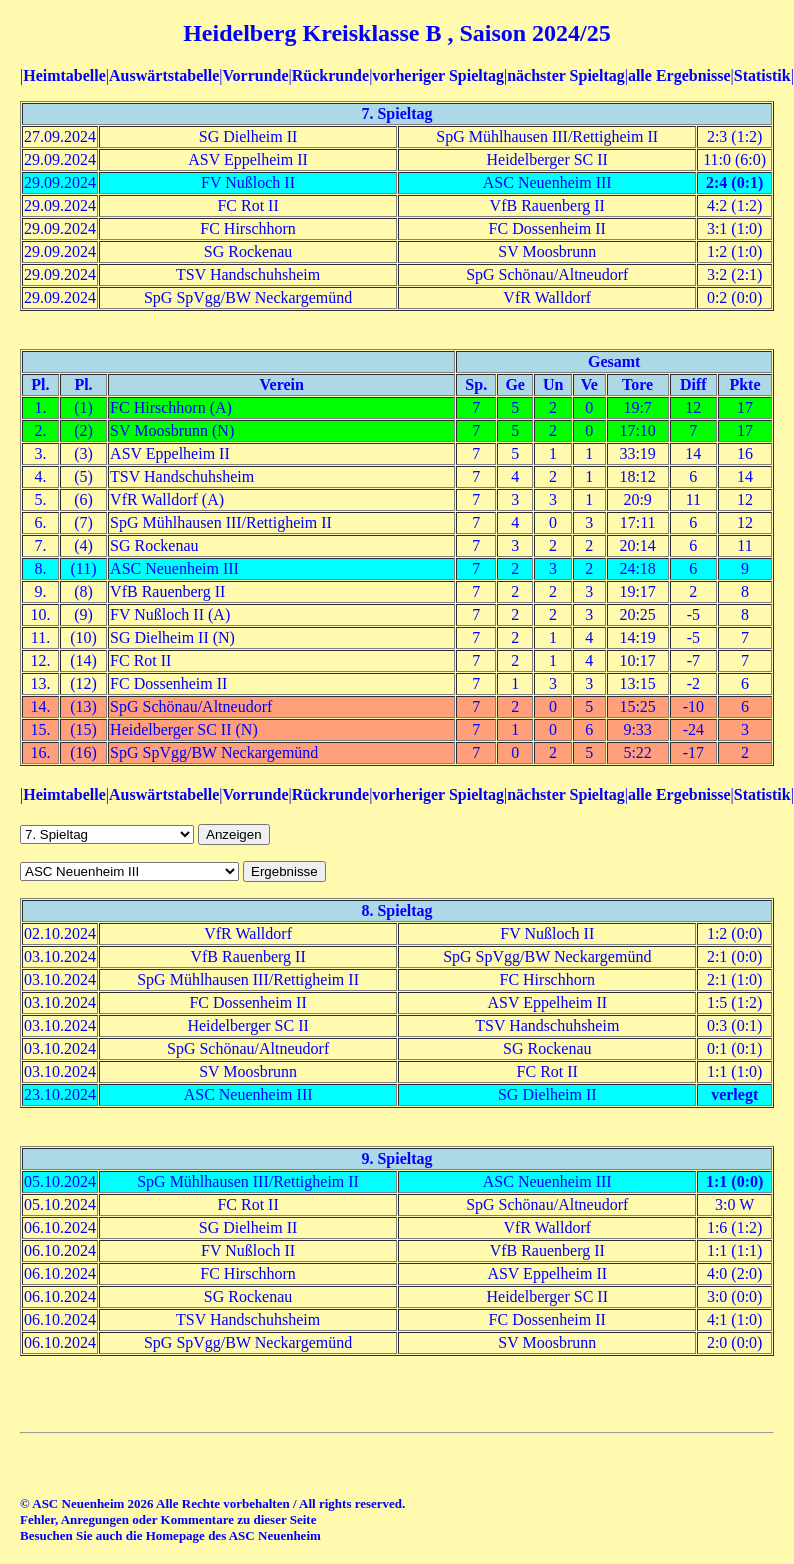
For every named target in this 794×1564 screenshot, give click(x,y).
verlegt (734, 1094)
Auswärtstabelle (164, 75)
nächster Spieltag (565, 75)
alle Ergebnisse (679, 75)
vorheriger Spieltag (438, 75)
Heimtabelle (64, 75)
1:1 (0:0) (734, 1181)
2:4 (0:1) (734, 182)
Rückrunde (330, 75)
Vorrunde (255, 75)
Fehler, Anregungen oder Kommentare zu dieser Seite (168, 1519)
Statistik (762, 75)
